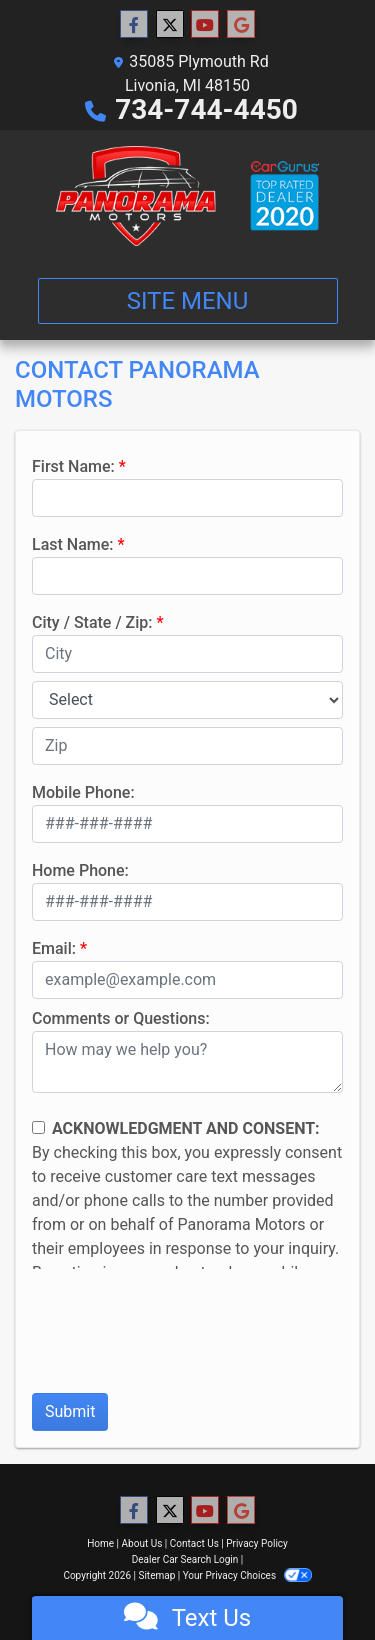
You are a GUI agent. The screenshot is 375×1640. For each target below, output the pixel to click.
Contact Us (194, 1543)
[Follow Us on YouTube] (205, 25)
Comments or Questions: (121, 1018)
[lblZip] (187, 746)
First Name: (73, 466)
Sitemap (156, 1575)
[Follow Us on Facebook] (134, 25)
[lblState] (187, 700)
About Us (142, 1543)
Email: (54, 948)
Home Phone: (80, 870)
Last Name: (73, 544)
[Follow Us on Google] (241, 25)
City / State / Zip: (92, 622)
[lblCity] (187, 654)
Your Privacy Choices (247, 1575)
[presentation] (184, 1338)
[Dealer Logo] (187, 196)
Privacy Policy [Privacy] (257, 1543)
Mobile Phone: (83, 792)
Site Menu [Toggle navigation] (188, 301)
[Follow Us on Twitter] (170, 25)
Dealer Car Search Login (185, 1559)
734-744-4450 (206, 109)
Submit (70, 1411)
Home (100, 1543)
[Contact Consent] (38, 1127)
